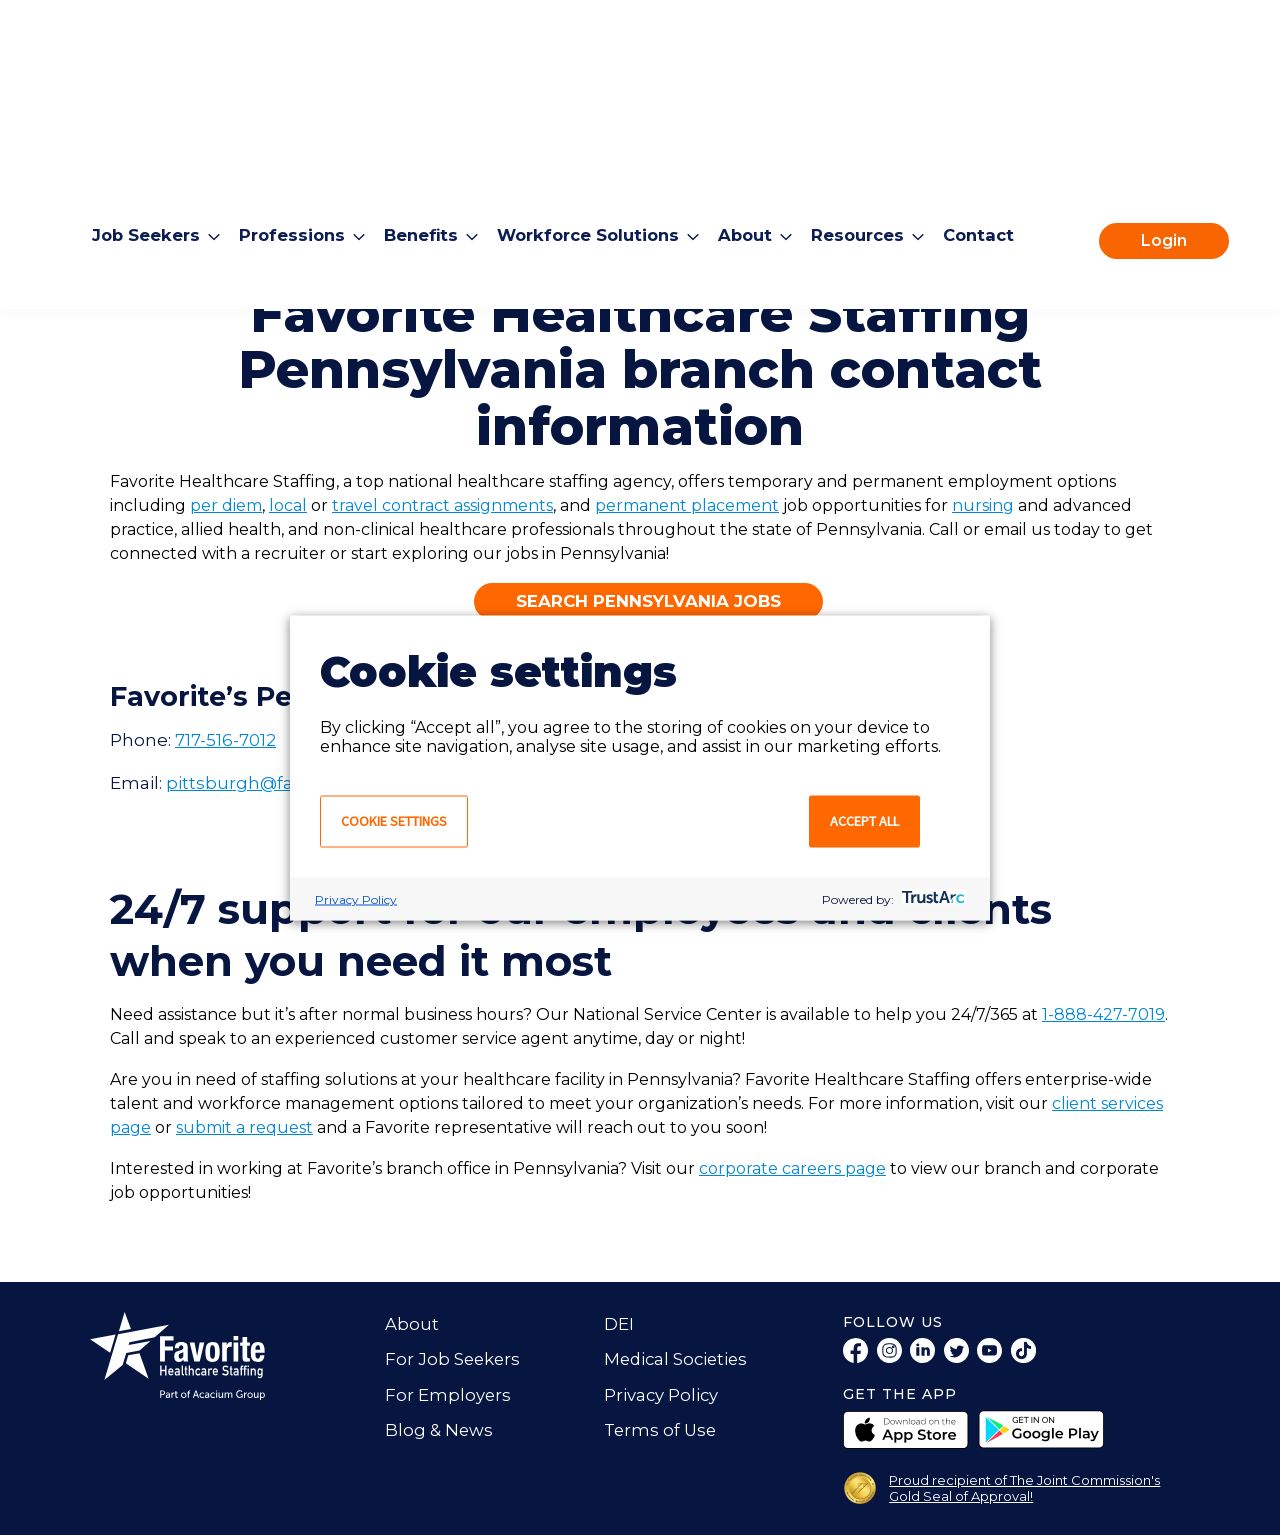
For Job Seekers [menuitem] (454, 1359)
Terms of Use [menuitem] (662, 1430)
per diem (226, 505)
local (288, 505)
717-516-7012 (225, 740)
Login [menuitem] (1164, 158)
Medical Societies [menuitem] (678, 1359)
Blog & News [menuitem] (439, 1430)
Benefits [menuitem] (427, 153)
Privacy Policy (356, 898)
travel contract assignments (442, 505)
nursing (983, 505)
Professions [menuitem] (295, 153)
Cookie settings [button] (394, 820)
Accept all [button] (864, 820)
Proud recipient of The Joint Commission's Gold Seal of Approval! (1024, 1488)
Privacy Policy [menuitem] (662, 1395)
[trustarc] (931, 898)
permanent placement (687, 505)
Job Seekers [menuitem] (147, 153)
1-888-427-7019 (1103, 1014)
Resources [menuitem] (875, 153)
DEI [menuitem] (619, 1324)
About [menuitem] (761, 153)
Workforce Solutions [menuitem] (599, 153)
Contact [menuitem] (999, 153)
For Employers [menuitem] (448, 1395)
